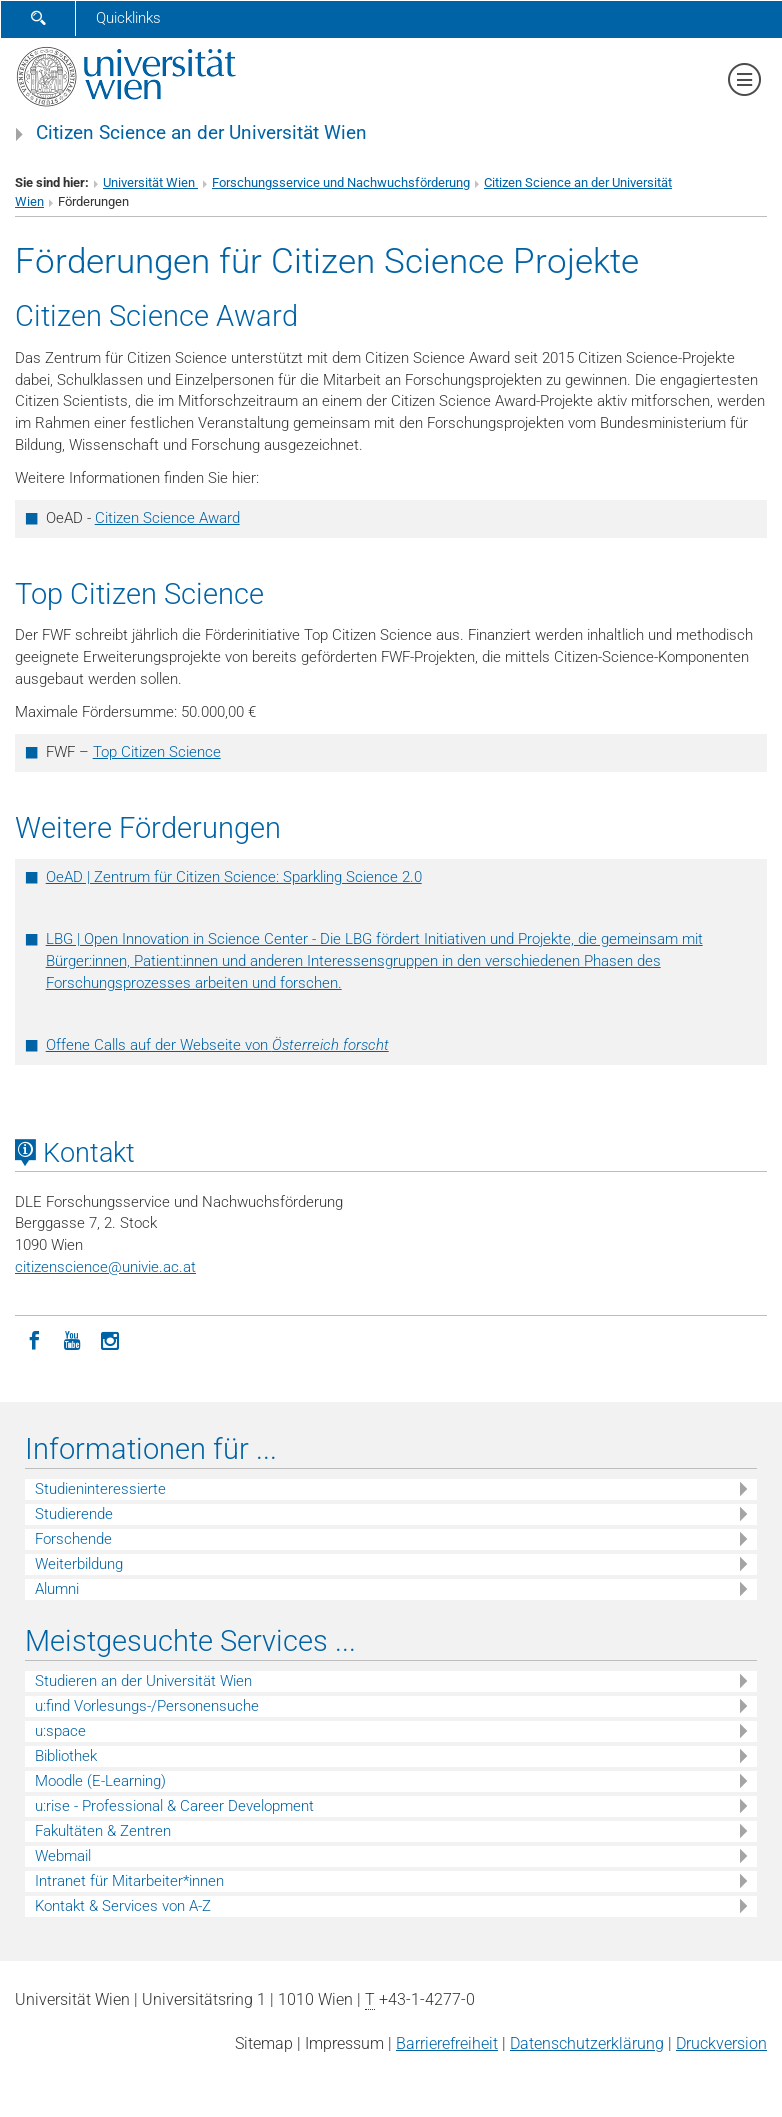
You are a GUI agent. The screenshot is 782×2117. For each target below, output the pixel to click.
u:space (60, 1731)
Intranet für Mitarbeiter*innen (129, 1881)
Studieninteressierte (100, 1489)
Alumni (57, 1589)
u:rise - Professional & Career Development (174, 1806)
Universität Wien (150, 182)
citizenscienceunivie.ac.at (105, 1267)
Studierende (74, 1514)
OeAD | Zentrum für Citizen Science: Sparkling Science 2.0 (234, 877)
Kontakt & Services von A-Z (123, 1906)
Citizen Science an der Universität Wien (201, 133)
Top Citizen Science (157, 752)
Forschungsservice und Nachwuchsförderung (341, 182)
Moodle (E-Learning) (100, 1781)
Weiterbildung (79, 1564)
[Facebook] (34, 1339)
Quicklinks (128, 18)
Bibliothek (66, 1756)
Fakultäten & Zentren (103, 1831)
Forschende (73, 1539)
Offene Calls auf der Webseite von (217, 1045)
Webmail (63, 1856)
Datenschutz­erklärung (587, 2043)
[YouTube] (72, 1339)
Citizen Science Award (167, 518)
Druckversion (721, 2043)
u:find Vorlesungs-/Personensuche (147, 1706)
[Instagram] (110, 1339)
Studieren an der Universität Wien (143, 1681)
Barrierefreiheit (447, 2043)
